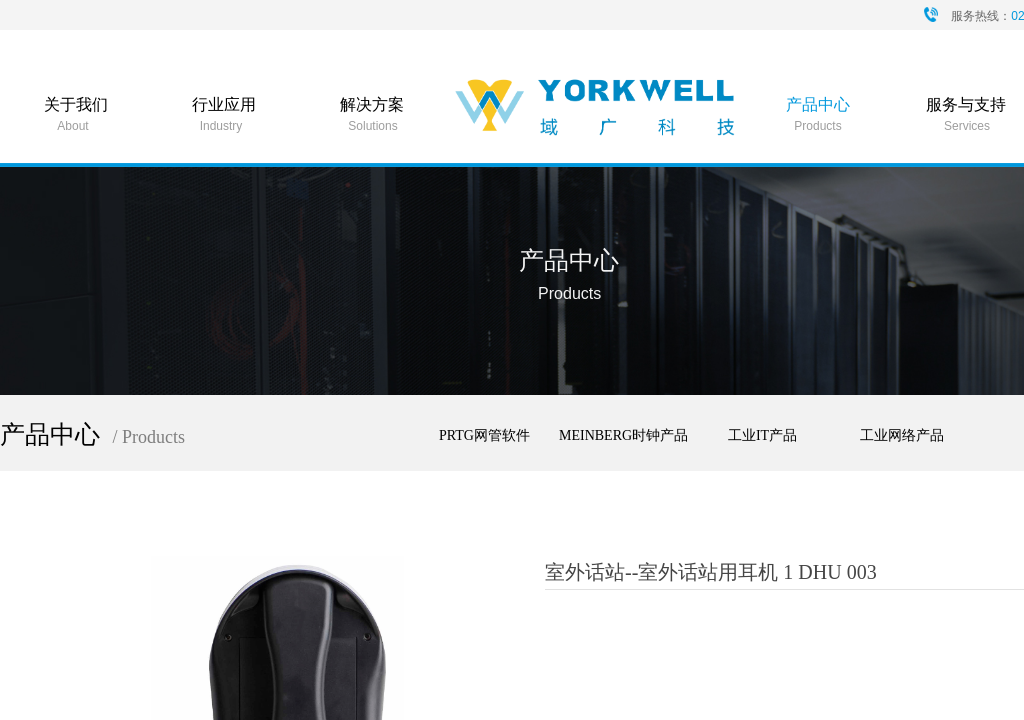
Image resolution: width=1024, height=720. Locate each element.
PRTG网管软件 (484, 435)
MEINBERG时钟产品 (623, 435)
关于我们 (76, 104)
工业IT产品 (762, 435)
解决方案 (372, 104)
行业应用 (224, 104)
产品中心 (818, 104)
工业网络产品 (902, 435)
